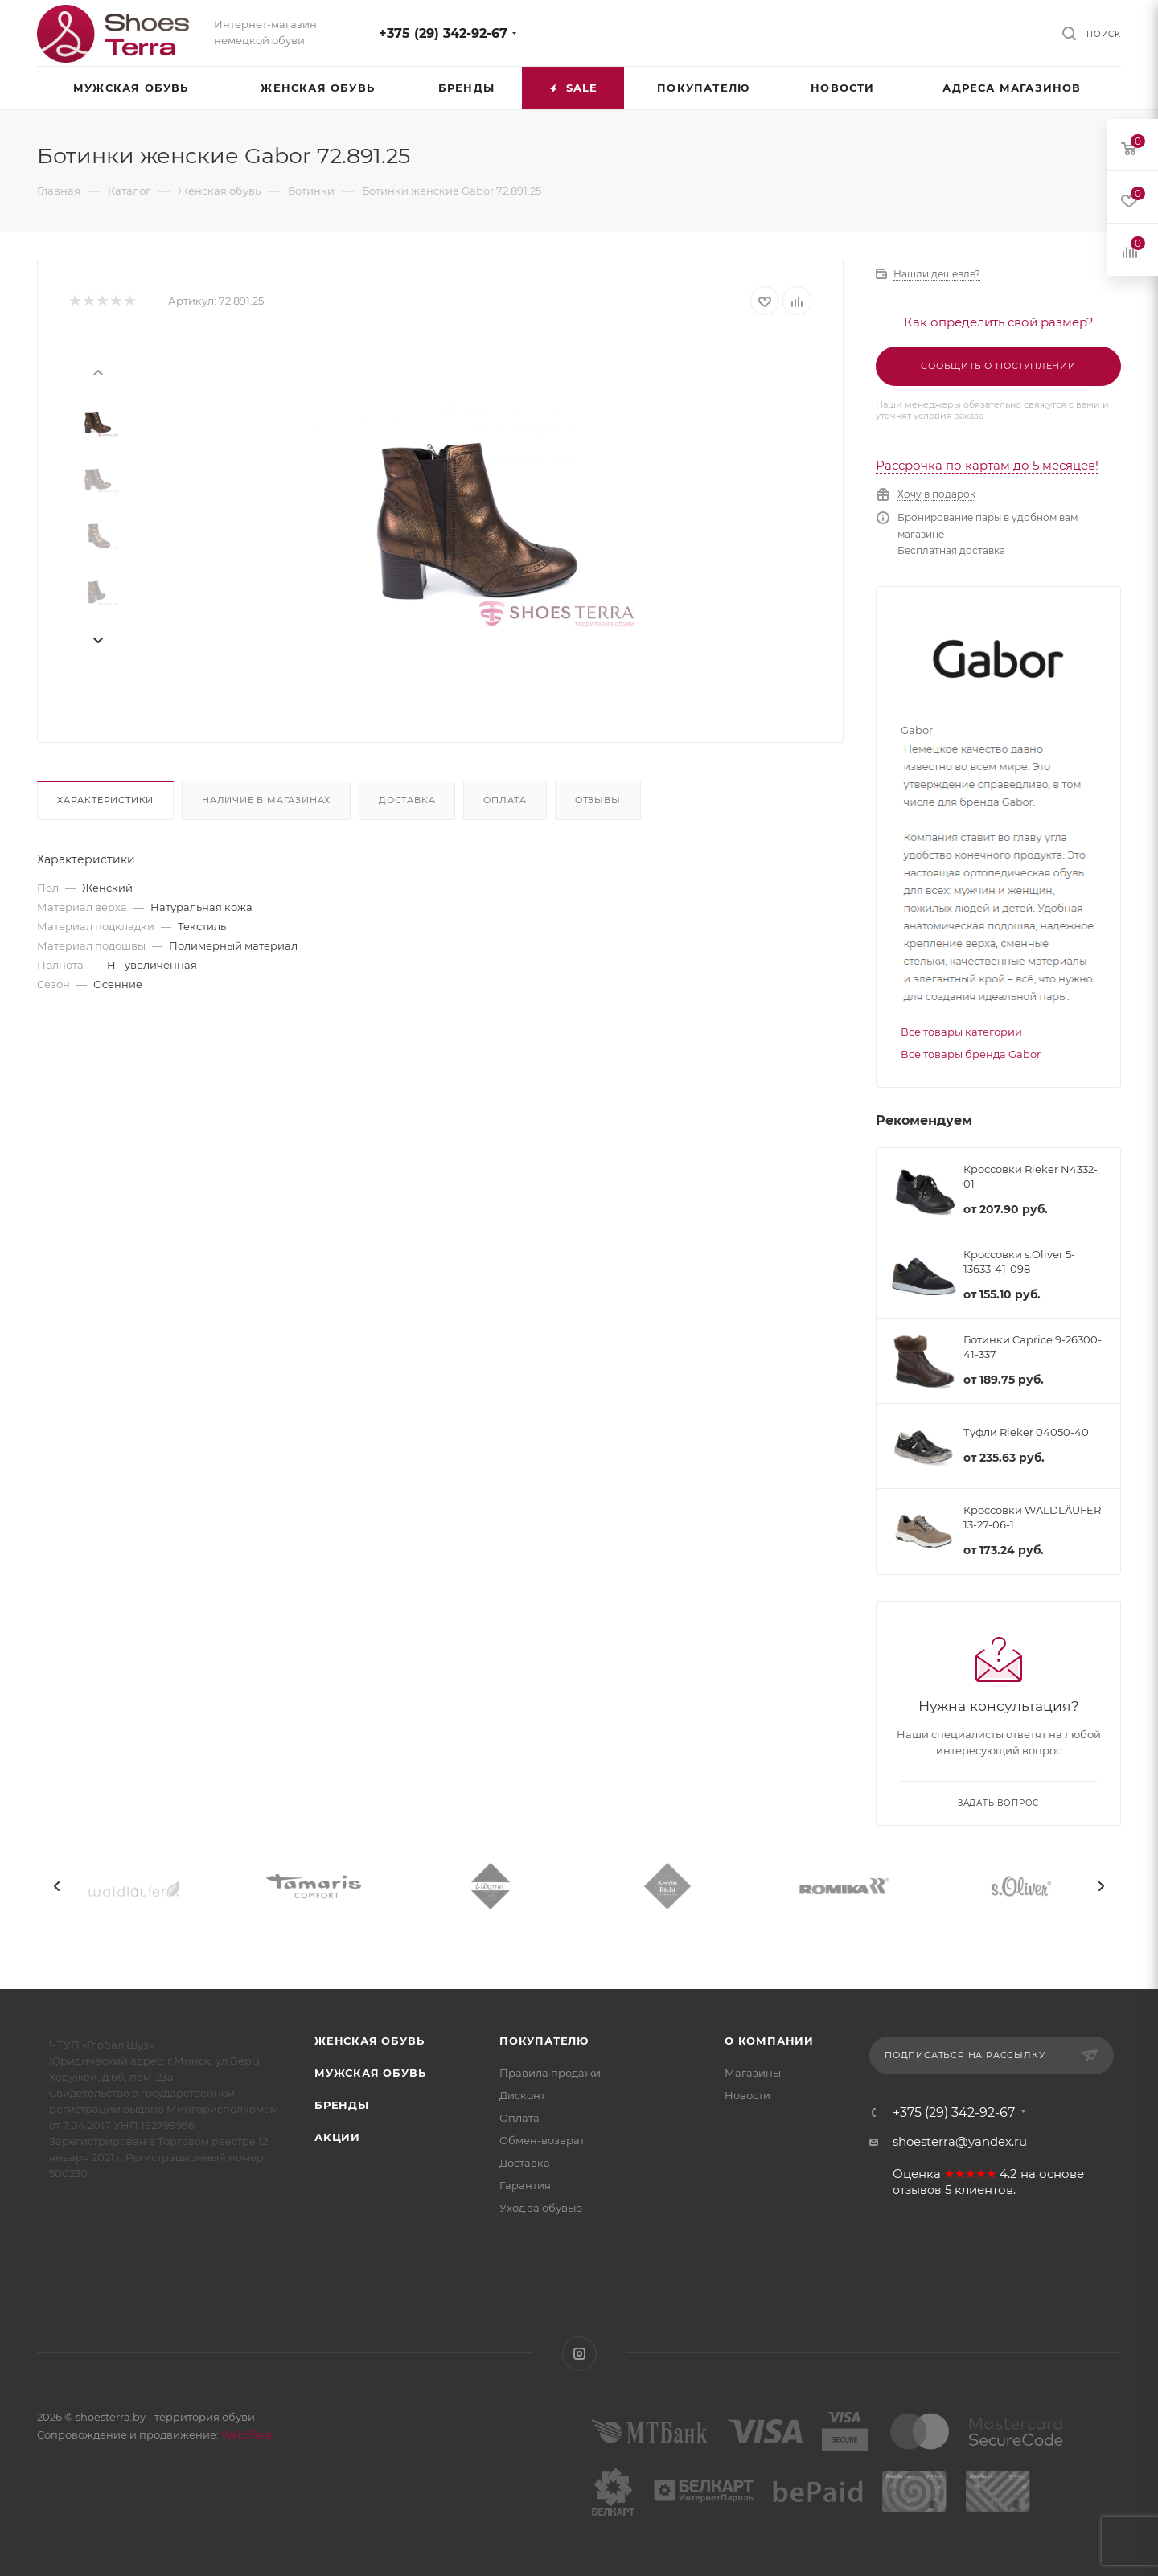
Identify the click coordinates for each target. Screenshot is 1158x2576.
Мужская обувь (369, 2072)
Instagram (579, 2353)
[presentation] (97, 371)
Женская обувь (369, 2040)
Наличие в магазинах (266, 800)
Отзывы (598, 800)
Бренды (341, 2104)
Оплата (505, 800)
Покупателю (544, 2040)
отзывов (917, 2190)
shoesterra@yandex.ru (960, 2141)
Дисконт (522, 2095)
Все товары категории (961, 1031)
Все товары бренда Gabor (971, 1054)
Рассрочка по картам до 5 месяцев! (987, 465)
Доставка (407, 800)
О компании (769, 2040)
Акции (337, 2137)
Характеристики (105, 800)
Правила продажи (550, 2072)
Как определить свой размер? (999, 322)
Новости (747, 2095)
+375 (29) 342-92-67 (443, 33)
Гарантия (525, 2185)
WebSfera (245, 2434)
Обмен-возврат (542, 2140)
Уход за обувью (540, 2207)
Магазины (753, 2072)
